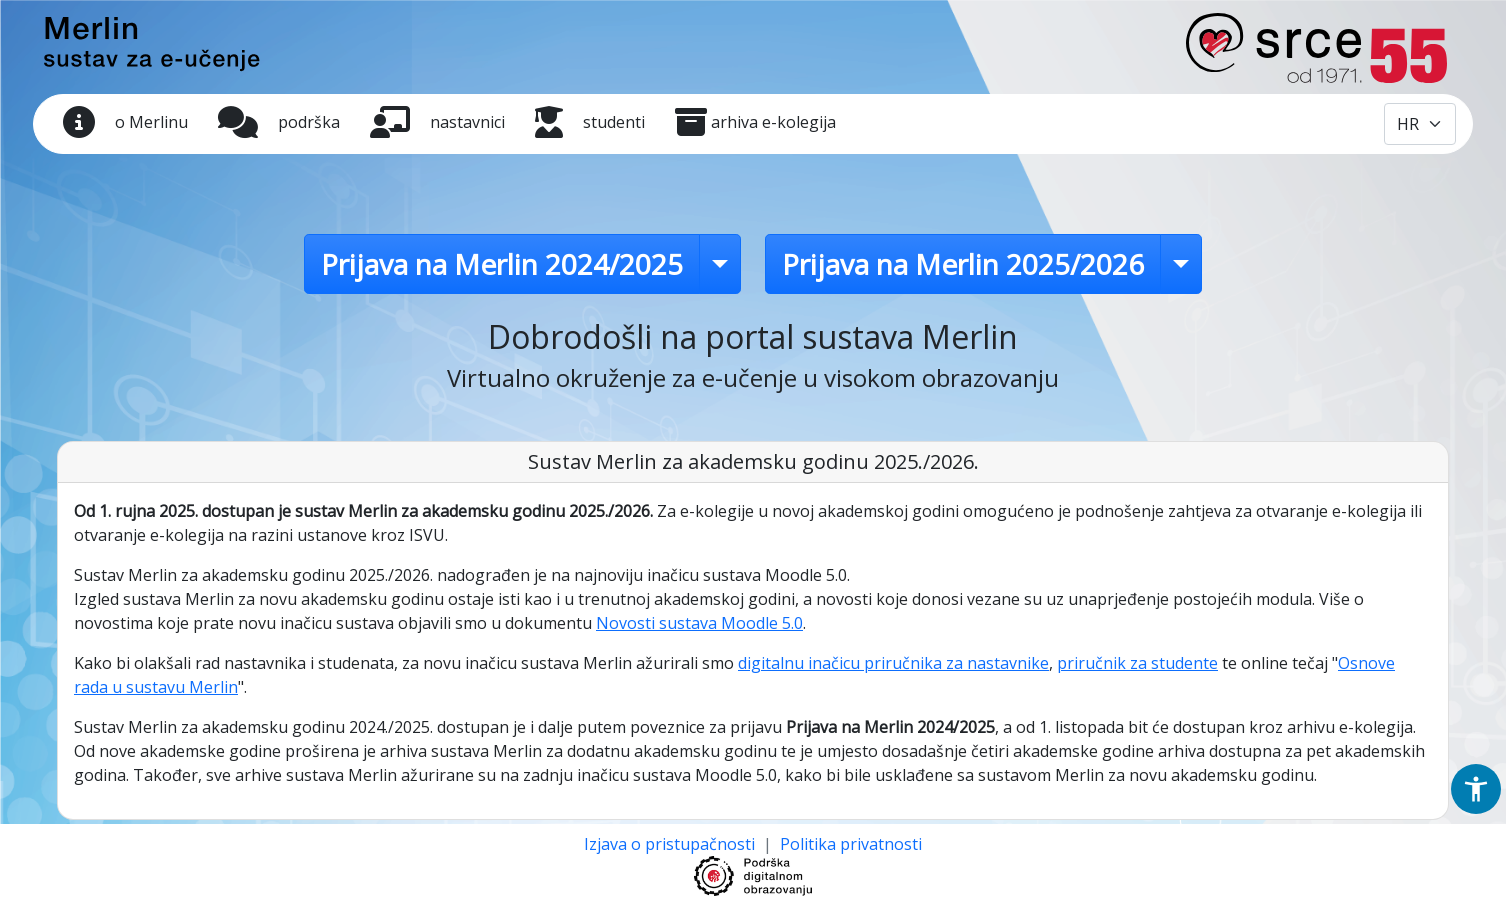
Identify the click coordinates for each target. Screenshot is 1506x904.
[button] (1476, 789)
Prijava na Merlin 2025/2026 (963, 264)
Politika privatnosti (851, 844)
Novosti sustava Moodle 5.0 (699, 623)
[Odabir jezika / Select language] (1420, 124)
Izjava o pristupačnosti (671, 844)
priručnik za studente (1137, 663)
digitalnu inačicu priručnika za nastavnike (893, 663)
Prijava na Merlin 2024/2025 (502, 264)
